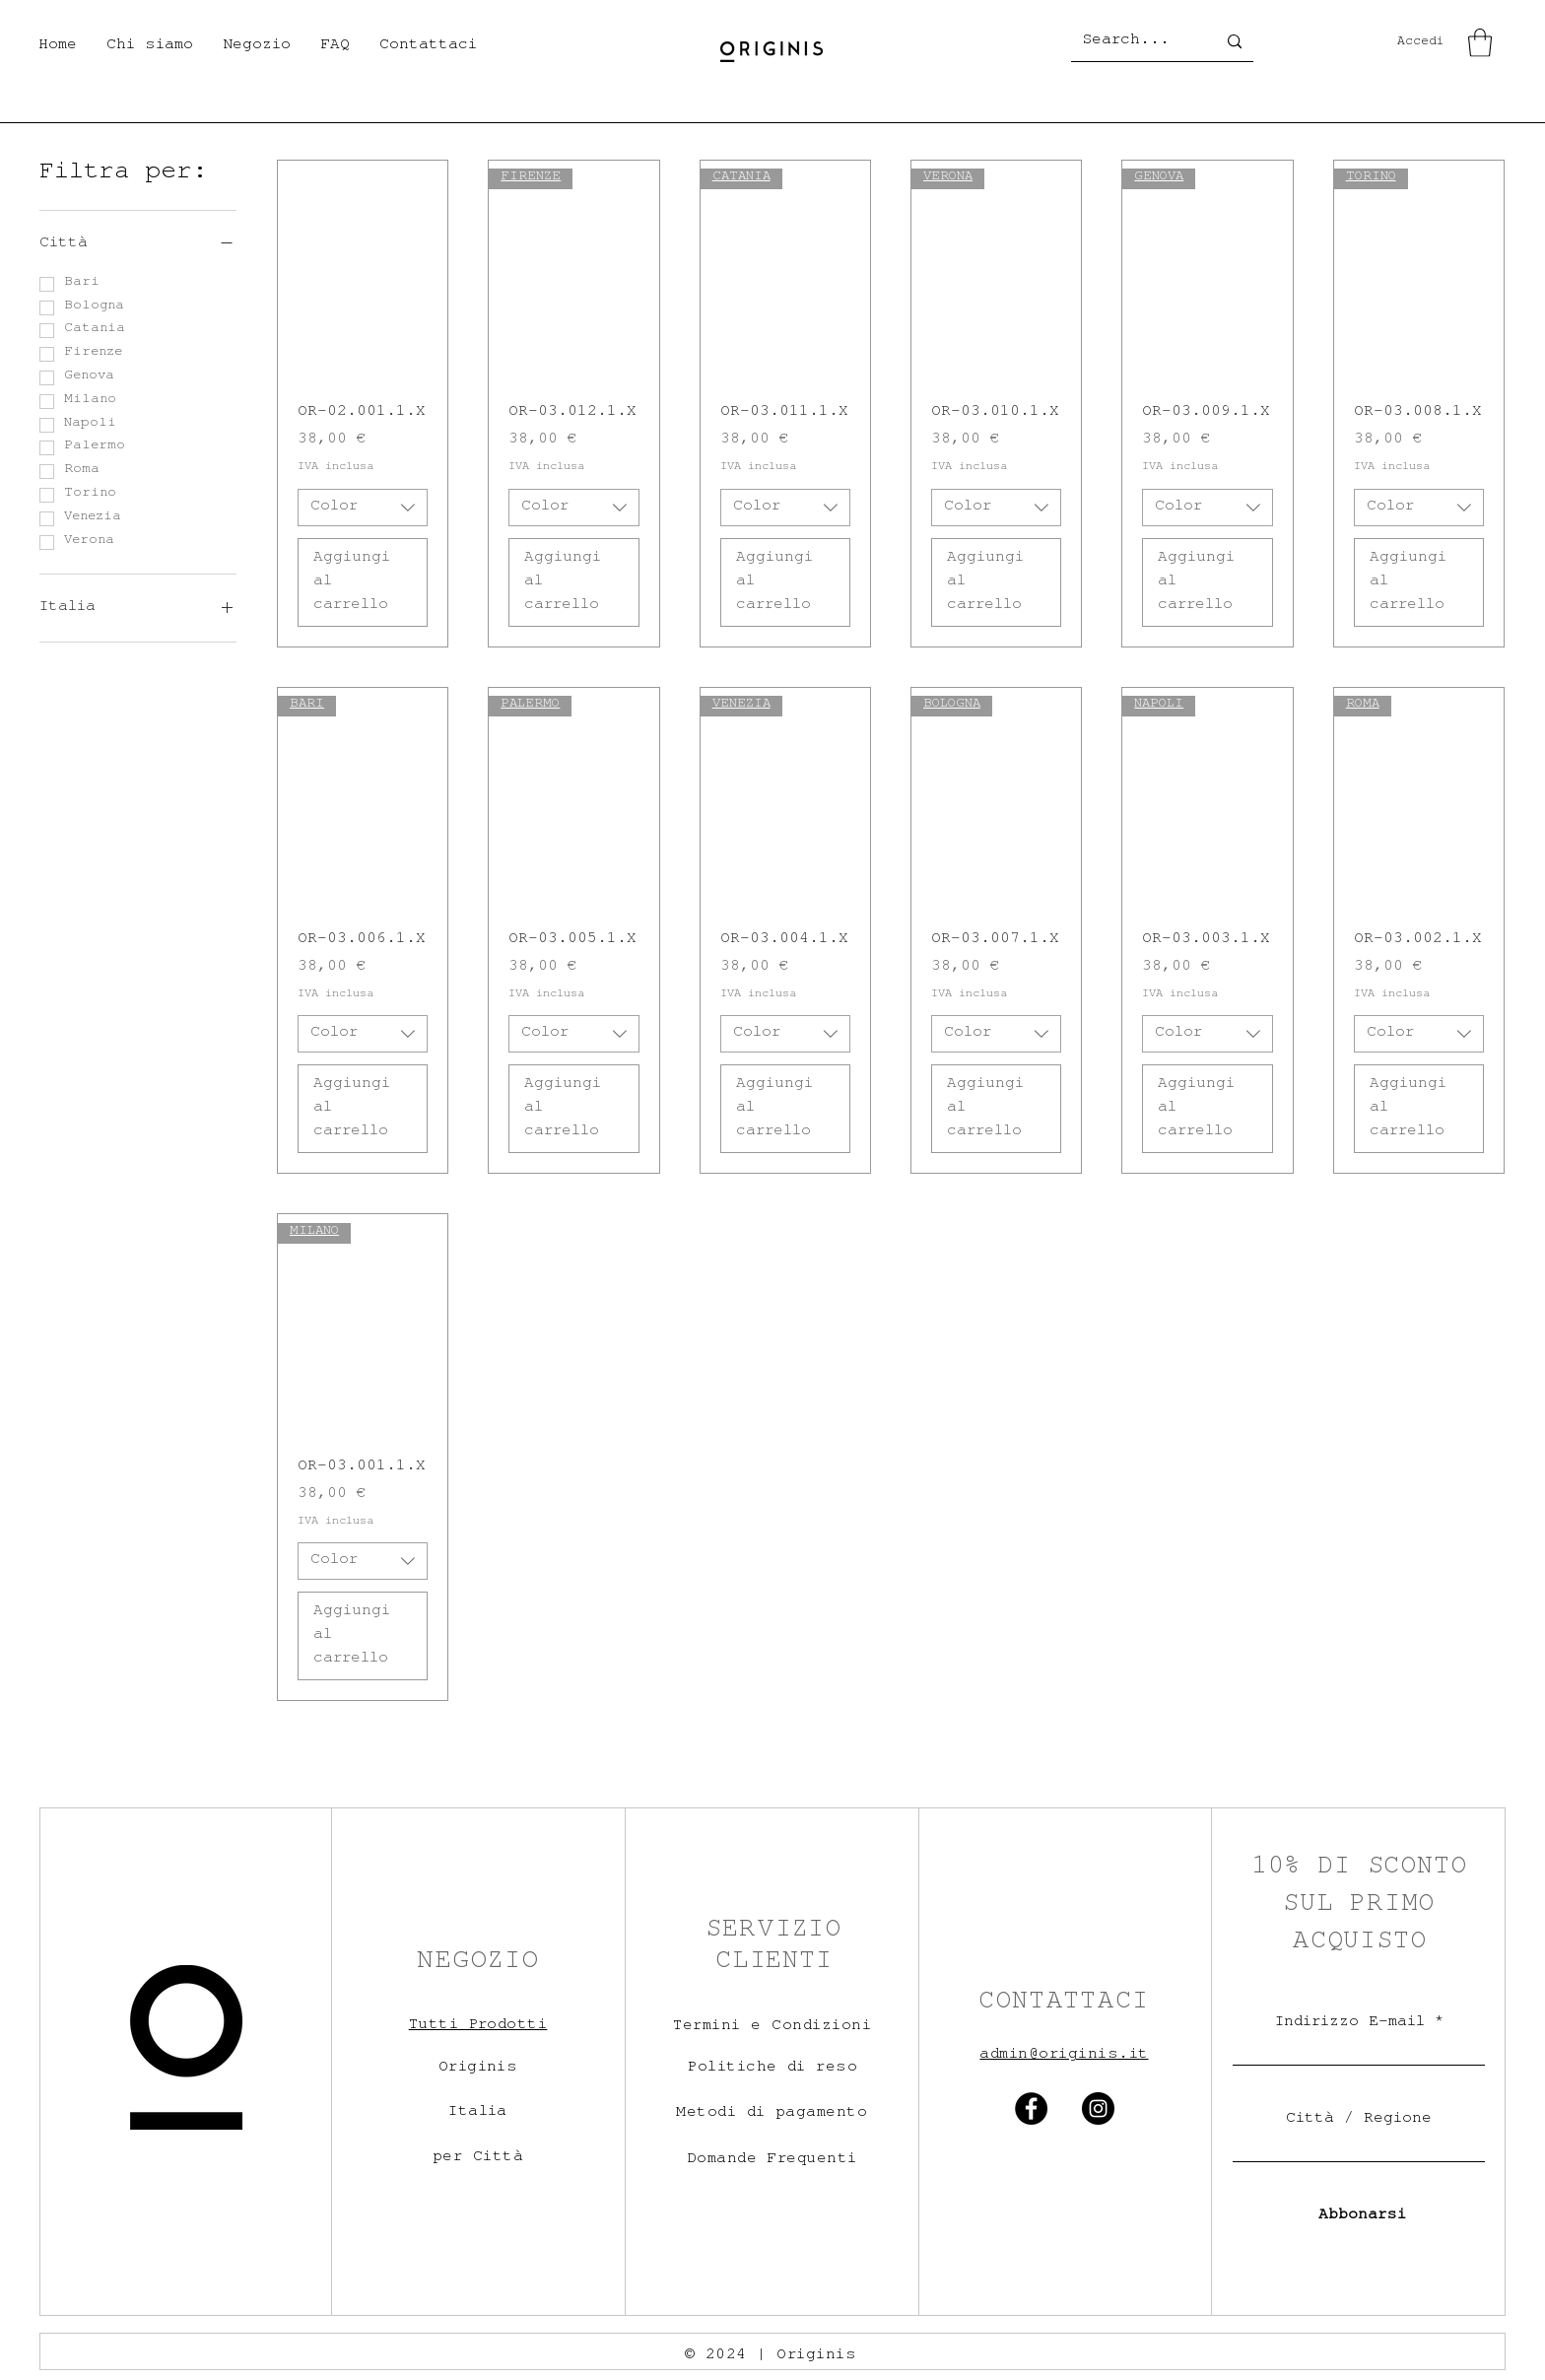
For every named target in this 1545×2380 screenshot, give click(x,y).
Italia (477, 2113)
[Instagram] (1098, 2108)
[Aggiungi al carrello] (363, 582)
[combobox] (363, 507)
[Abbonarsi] (1358, 2217)
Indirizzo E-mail (1350, 2023)
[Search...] (1134, 42)
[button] (256, 46)
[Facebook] (1031, 2108)
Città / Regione (1359, 2120)
